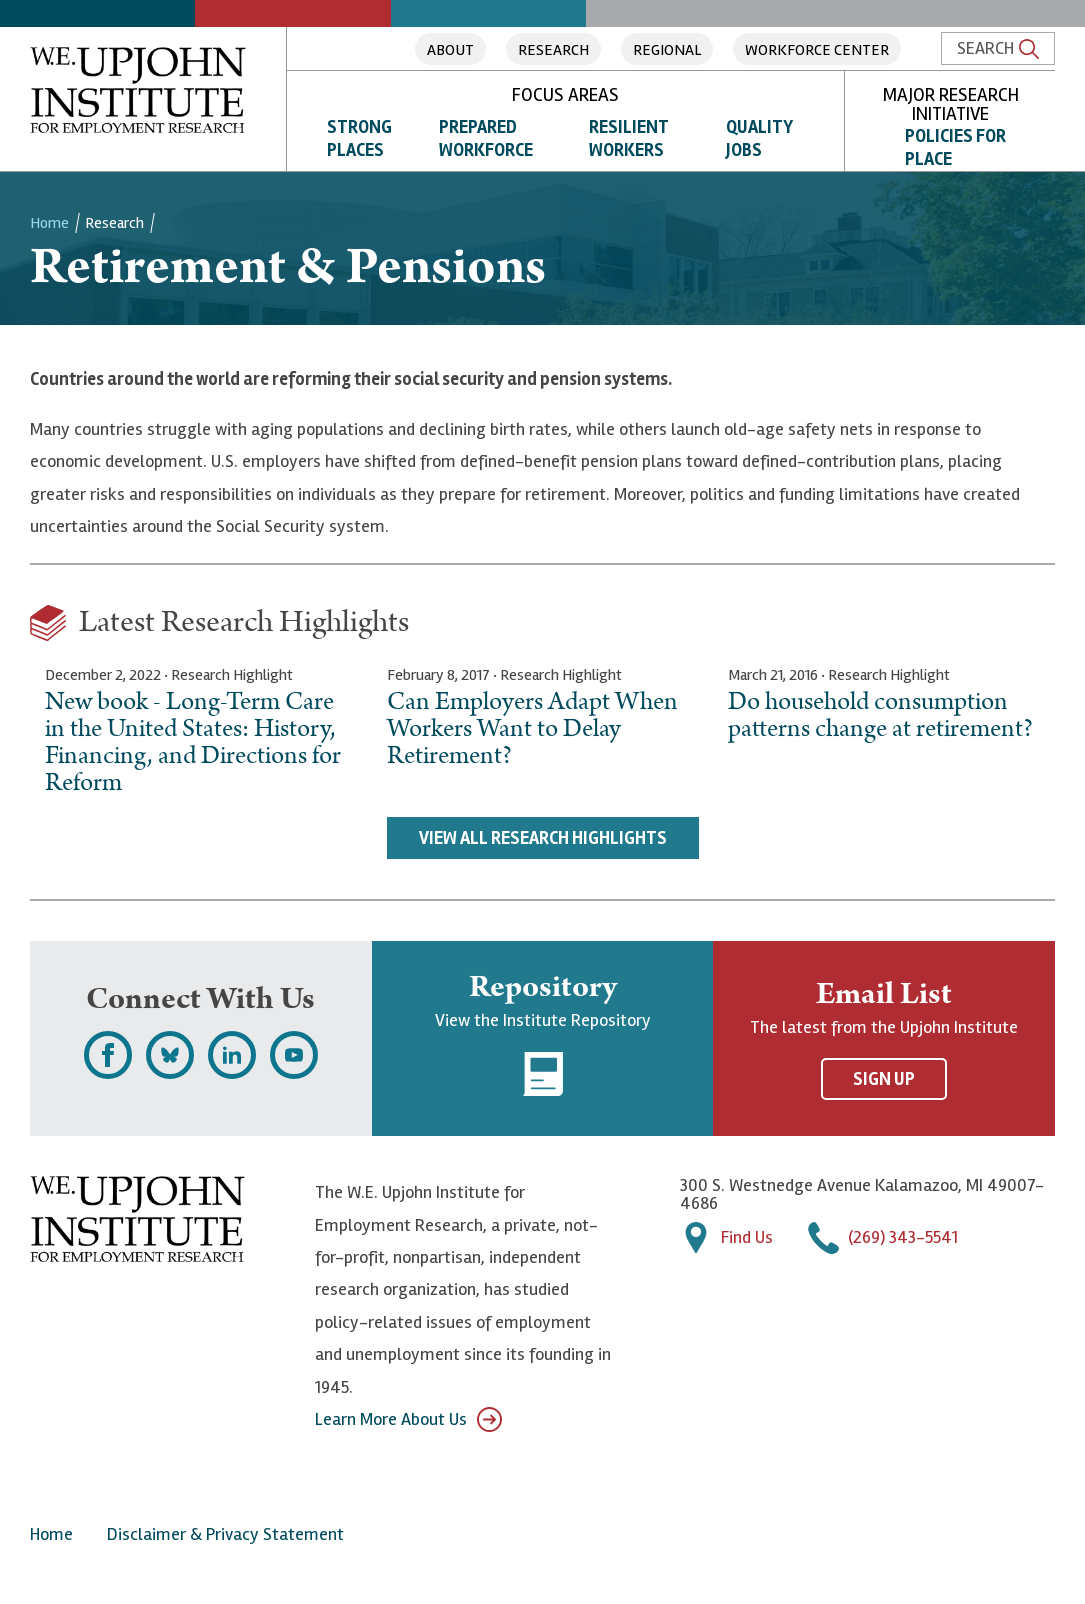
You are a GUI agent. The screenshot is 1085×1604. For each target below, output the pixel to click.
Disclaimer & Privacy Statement (225, 1534)
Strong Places (359, 138)
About (450, 50)
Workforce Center (817, 50)
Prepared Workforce (486, 138)
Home (49, 223)
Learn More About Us (408, 1419)
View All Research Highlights (543, 838)
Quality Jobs (759, 138)
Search (998, 48)
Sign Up (884, 1079)
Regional (667, 50)
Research (553, 50)
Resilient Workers (629, 138)
